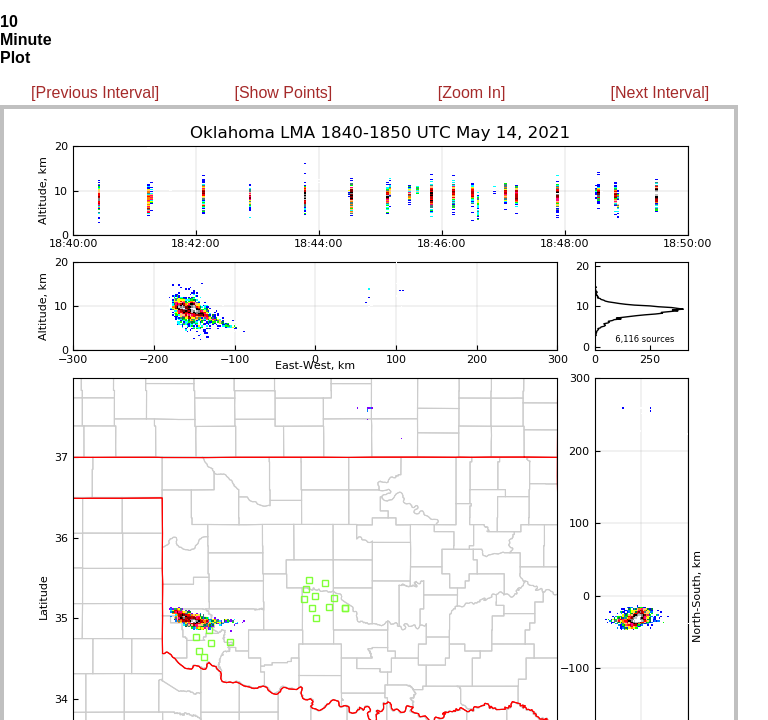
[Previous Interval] (95, 92)
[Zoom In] (472, 92)
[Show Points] (283, 92)
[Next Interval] (660, 92)
